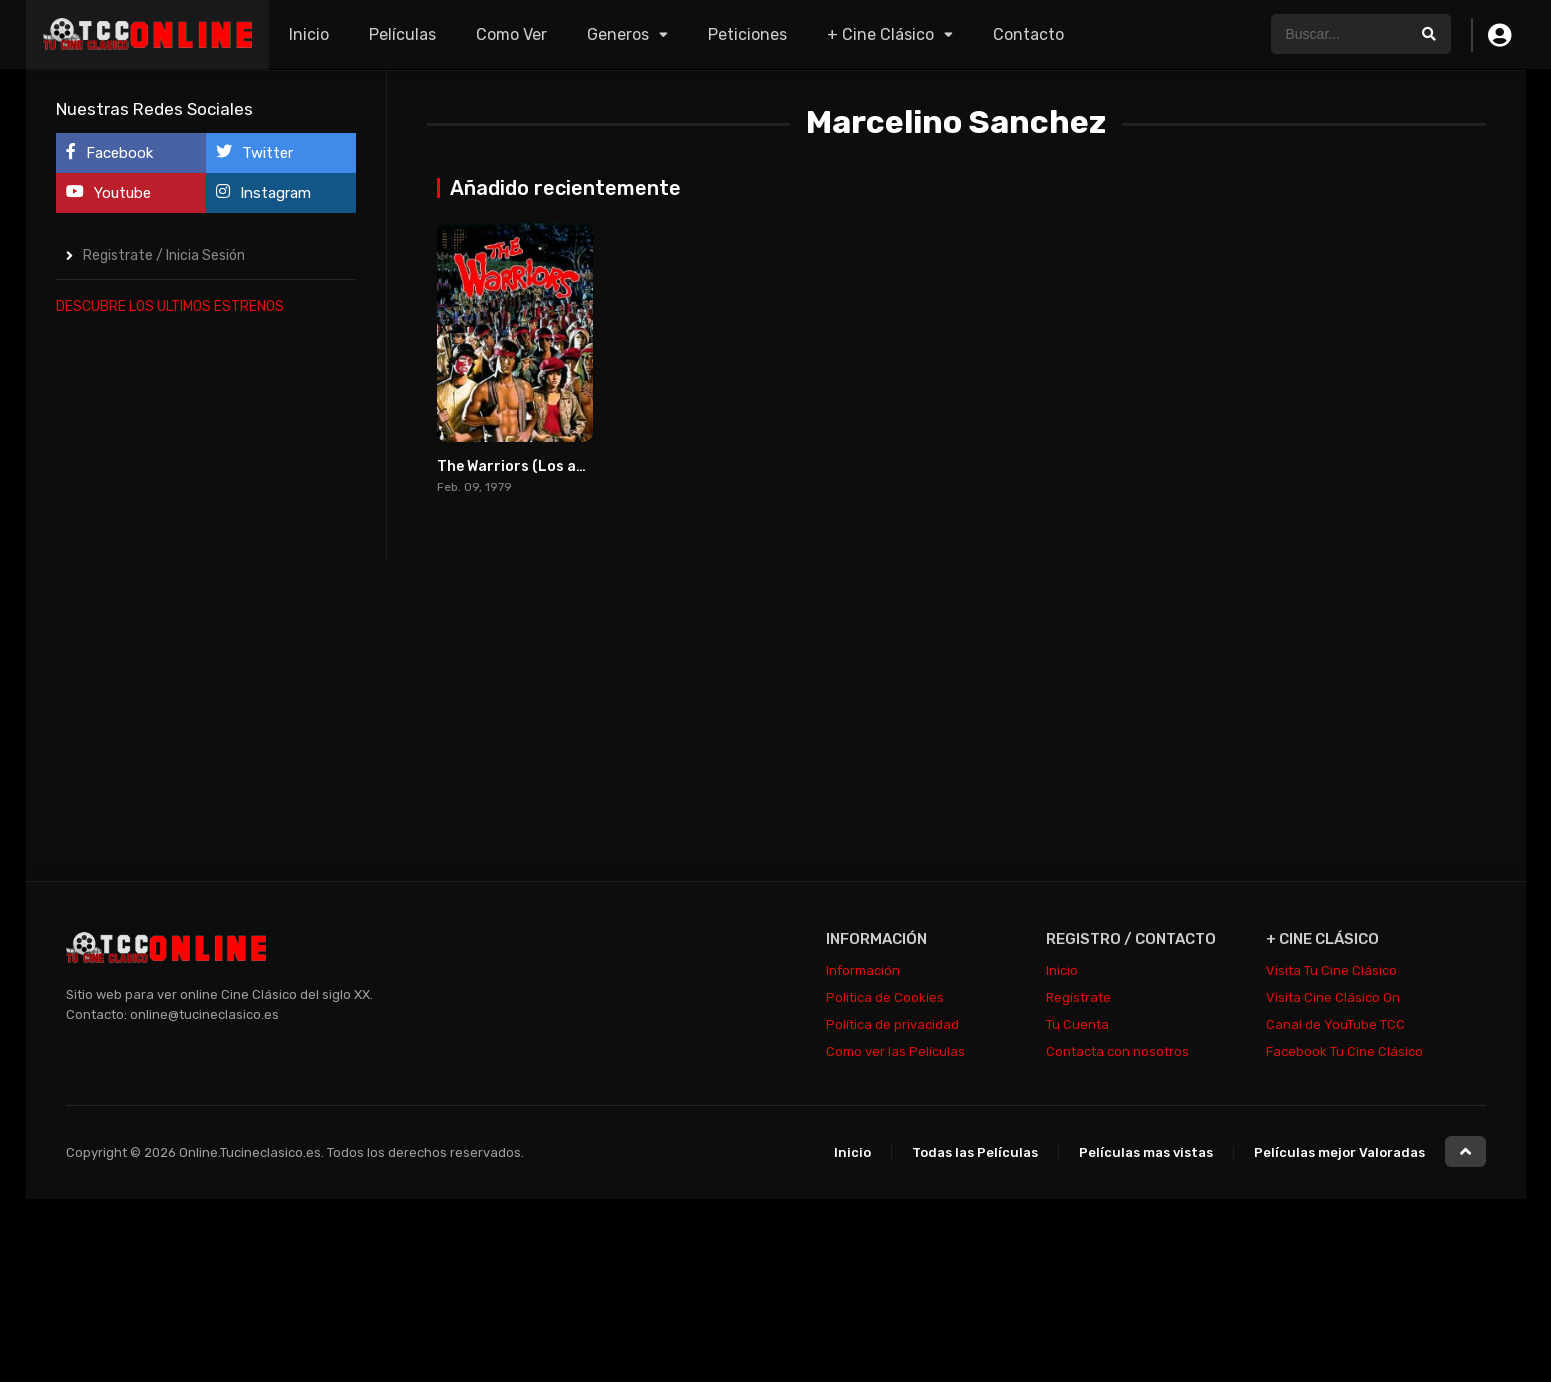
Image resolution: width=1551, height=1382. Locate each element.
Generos (618, 34)
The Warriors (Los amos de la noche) (564, 466)
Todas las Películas (975, 1152)
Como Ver (511, 34)
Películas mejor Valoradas (1339, 1152)
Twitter (254, 152)
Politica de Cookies (885, 997)
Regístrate (1078, 997)
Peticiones (747, 34)
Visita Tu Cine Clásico (1331, 970)
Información (863, 970)
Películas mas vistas (1146, 1152)
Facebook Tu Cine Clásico (1344, 1051)
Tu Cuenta (1077, 1024)
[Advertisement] (206, 634)
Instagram (263, 192)
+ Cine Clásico (880, 34)
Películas (402, 34)
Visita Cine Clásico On (1333, 997)
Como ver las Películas (895, 1051)
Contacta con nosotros (1117, 1051)
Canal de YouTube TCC (1335, 1024)
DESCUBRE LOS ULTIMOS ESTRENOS (170, 306)
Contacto (1028, 34)
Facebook (109, 152)
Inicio (309, 34)
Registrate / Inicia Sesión (164, 255)
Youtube (108, 192)
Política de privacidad (892, 1024)
